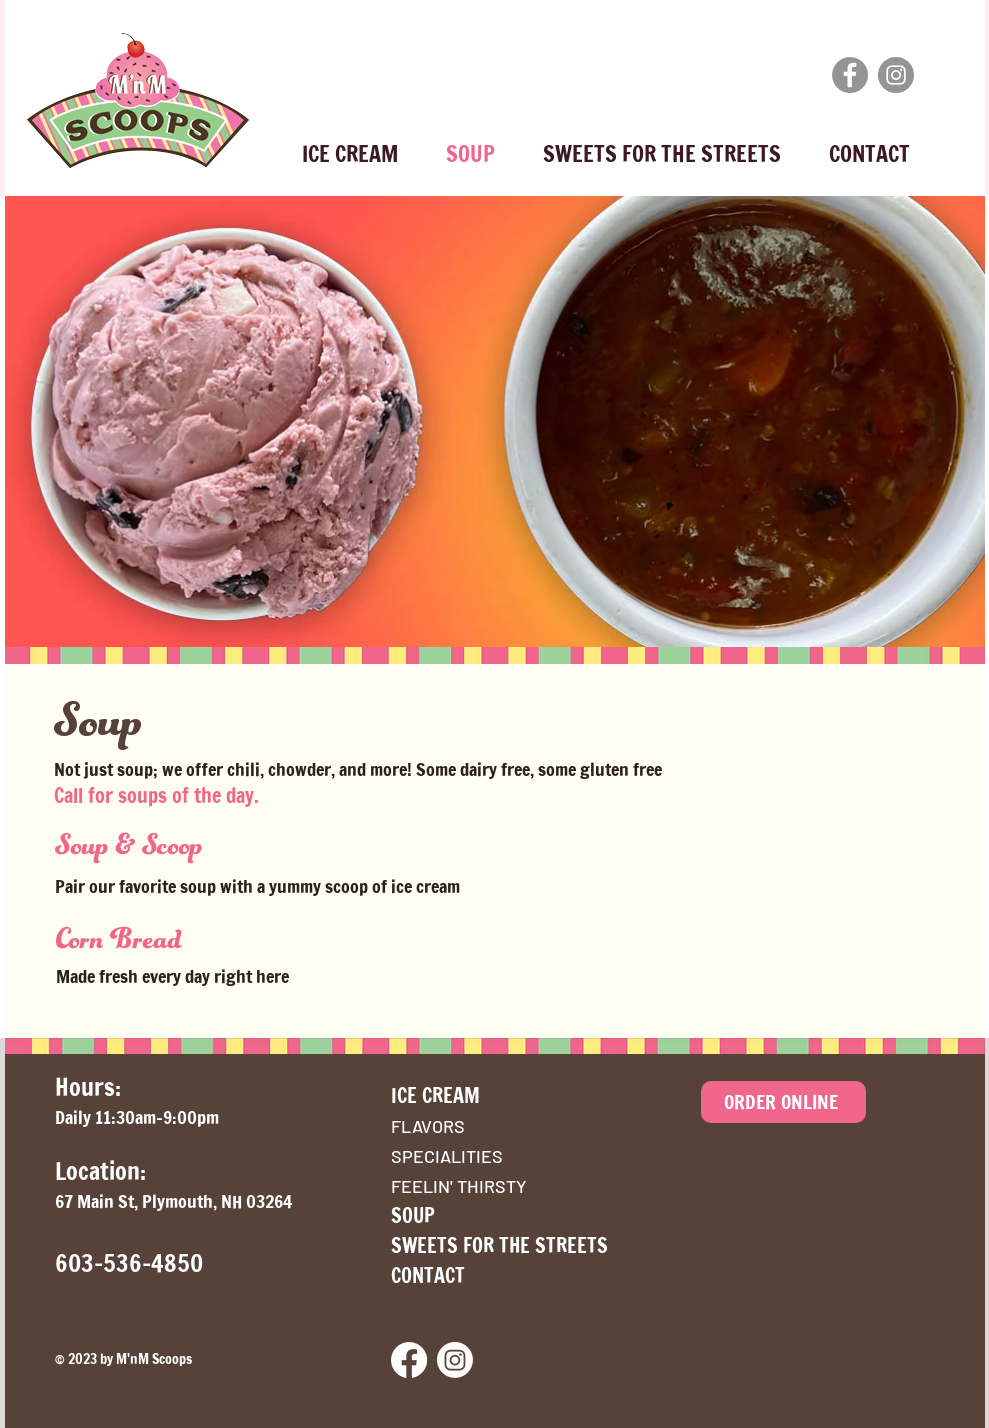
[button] (350, 145)
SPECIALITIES (447, 1156)
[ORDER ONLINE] (783, 1102)
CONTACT (428, 1275)
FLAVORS (428, 1126)
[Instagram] (896, 75)
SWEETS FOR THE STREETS (499, 1245)
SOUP (413, 1215)
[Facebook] (850, 75)
